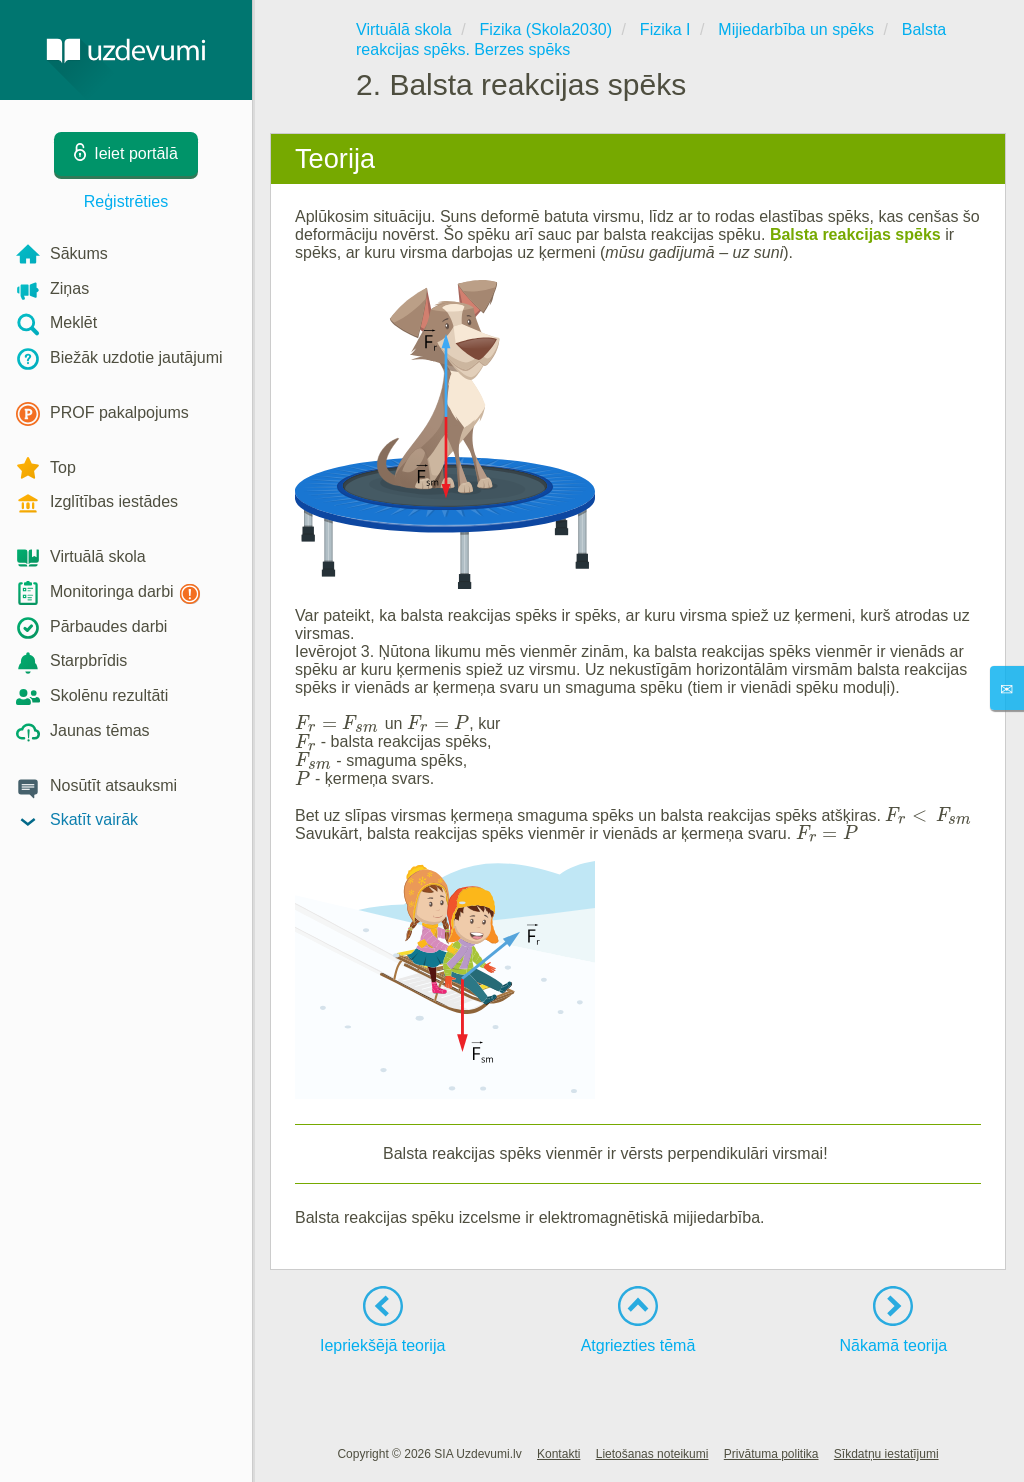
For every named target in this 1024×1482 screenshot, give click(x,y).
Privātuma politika (771, 1454)
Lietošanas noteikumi (652, 1454)
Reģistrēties (126, 201)
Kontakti (558, 1454)
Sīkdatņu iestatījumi (886, 1454)
